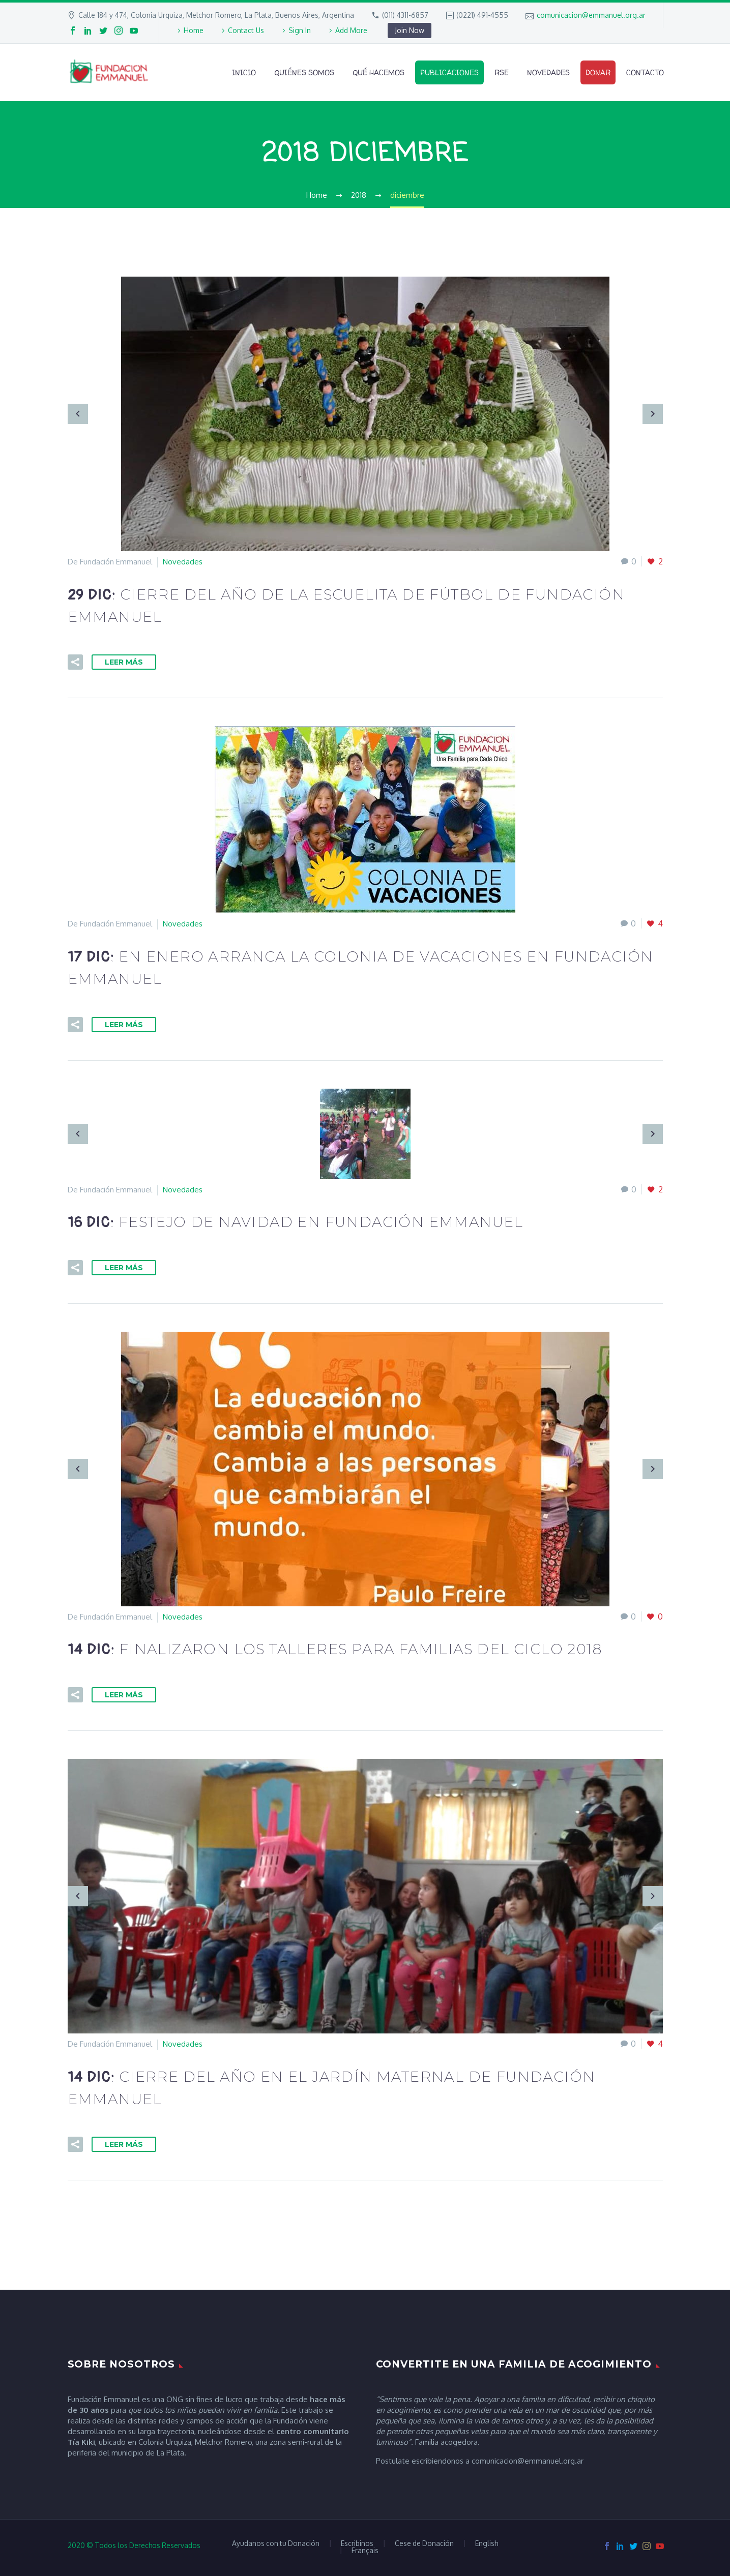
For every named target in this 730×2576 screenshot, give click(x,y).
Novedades (548, 72)
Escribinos (357, 2543)
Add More (351, 30)
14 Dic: (335, 1650)
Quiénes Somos (304, 72)
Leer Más (124, 662)
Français (365, 2550)
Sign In (299, 30)
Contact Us (246, 30)
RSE (501, 72)
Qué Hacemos (378, 72)
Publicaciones (449, 72)
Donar (598, 72)
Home (193, 30)
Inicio (244, 72)
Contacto (645, 72)
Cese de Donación (424, 2543)
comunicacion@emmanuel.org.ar (591, 15)
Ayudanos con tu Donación (275, 2543)
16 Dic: (295, 1223)
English (486, 2543)
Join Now (409, 30)
